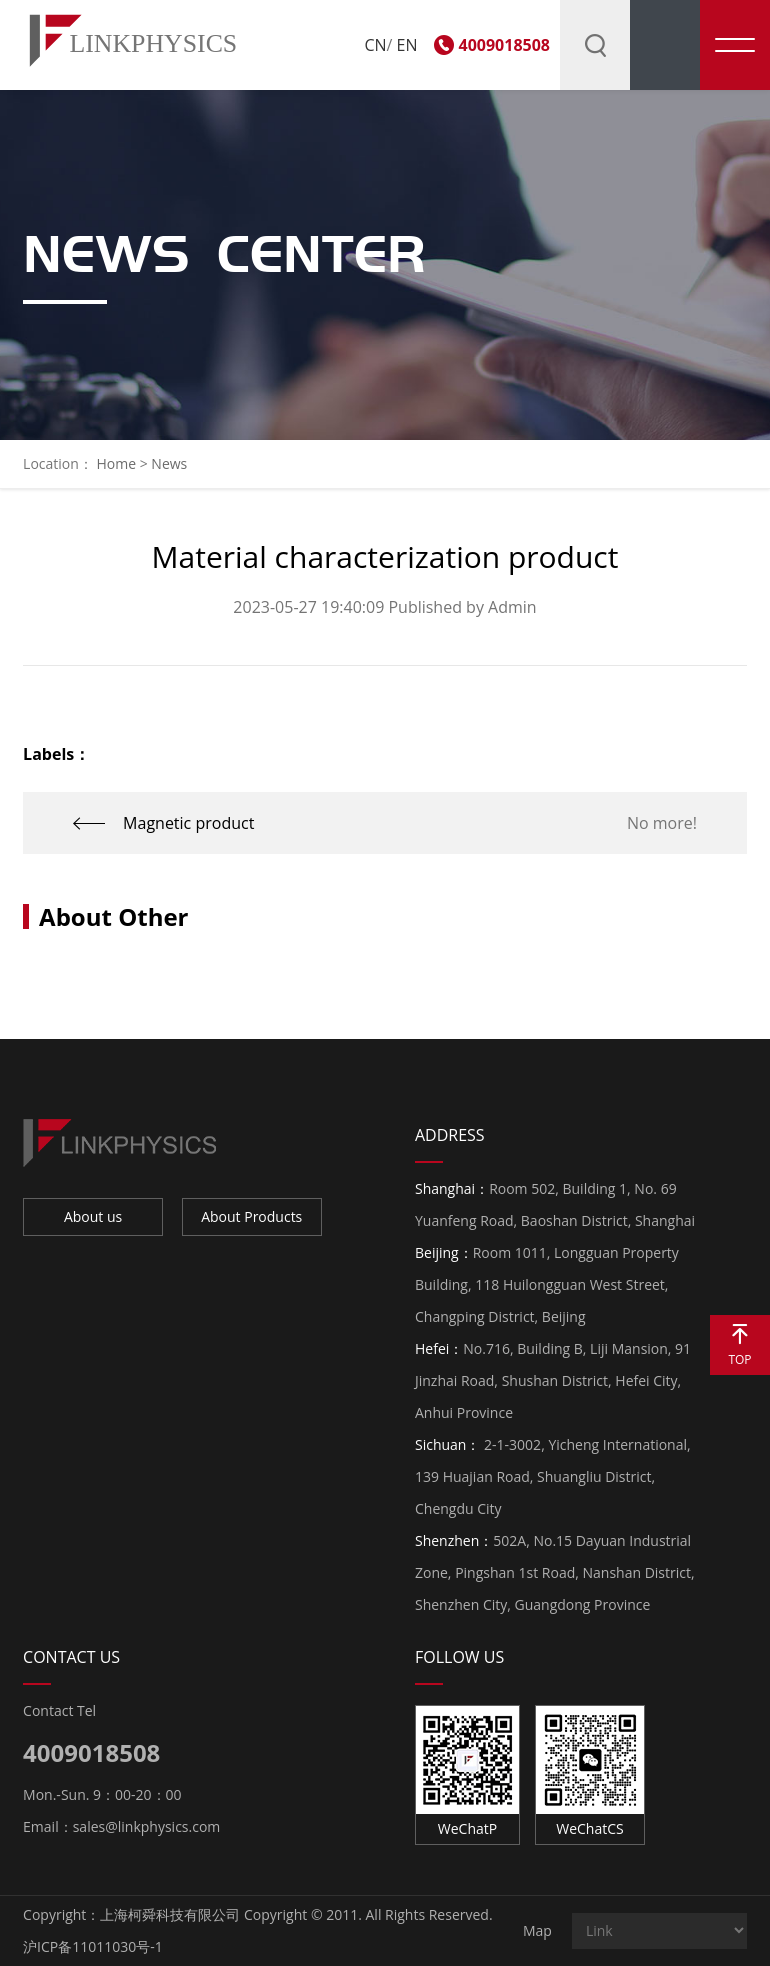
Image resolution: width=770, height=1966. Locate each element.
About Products (251, 1216)
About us (93, 1216)
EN (407, 45)
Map (537, 1930)
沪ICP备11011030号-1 (93, 1946)
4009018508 (504, 45)
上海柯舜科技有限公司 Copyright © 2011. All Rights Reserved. (296, 1914)
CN (375, 45)
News (169, 463)
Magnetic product (188, 823)
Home (116, 463)
